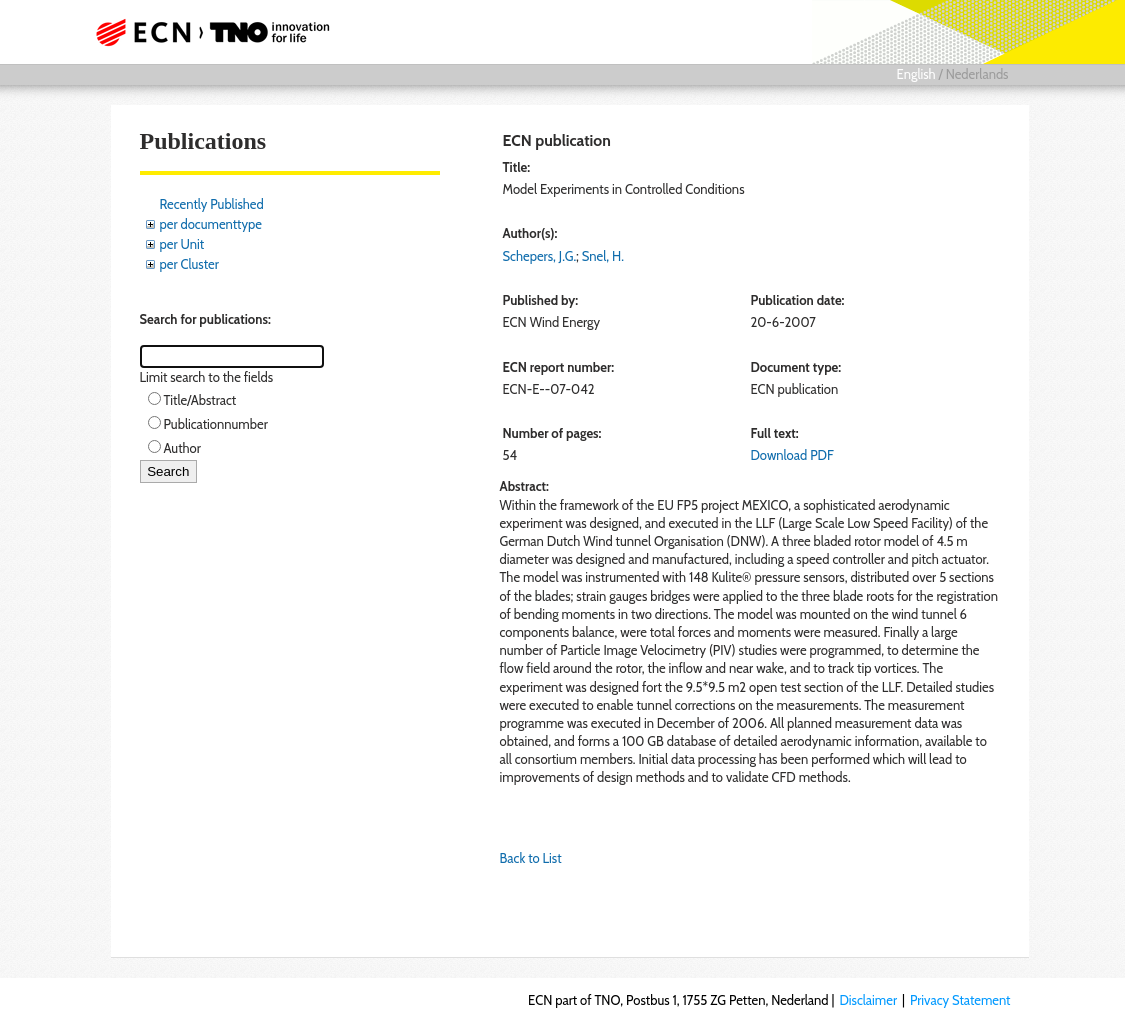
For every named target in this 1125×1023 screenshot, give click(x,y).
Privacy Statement (960, 1000)
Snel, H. (603, 256)
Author (182, 448)
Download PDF (791, 455)
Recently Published (212, 204)
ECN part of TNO (218, 32)
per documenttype (211, 224)
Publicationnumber (216, 424)
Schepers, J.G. (540, 256)
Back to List (531, 858)
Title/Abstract (200, 400)
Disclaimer (868, 1000)
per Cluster (189, 264)
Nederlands (977, 74)
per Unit (182, 244)
